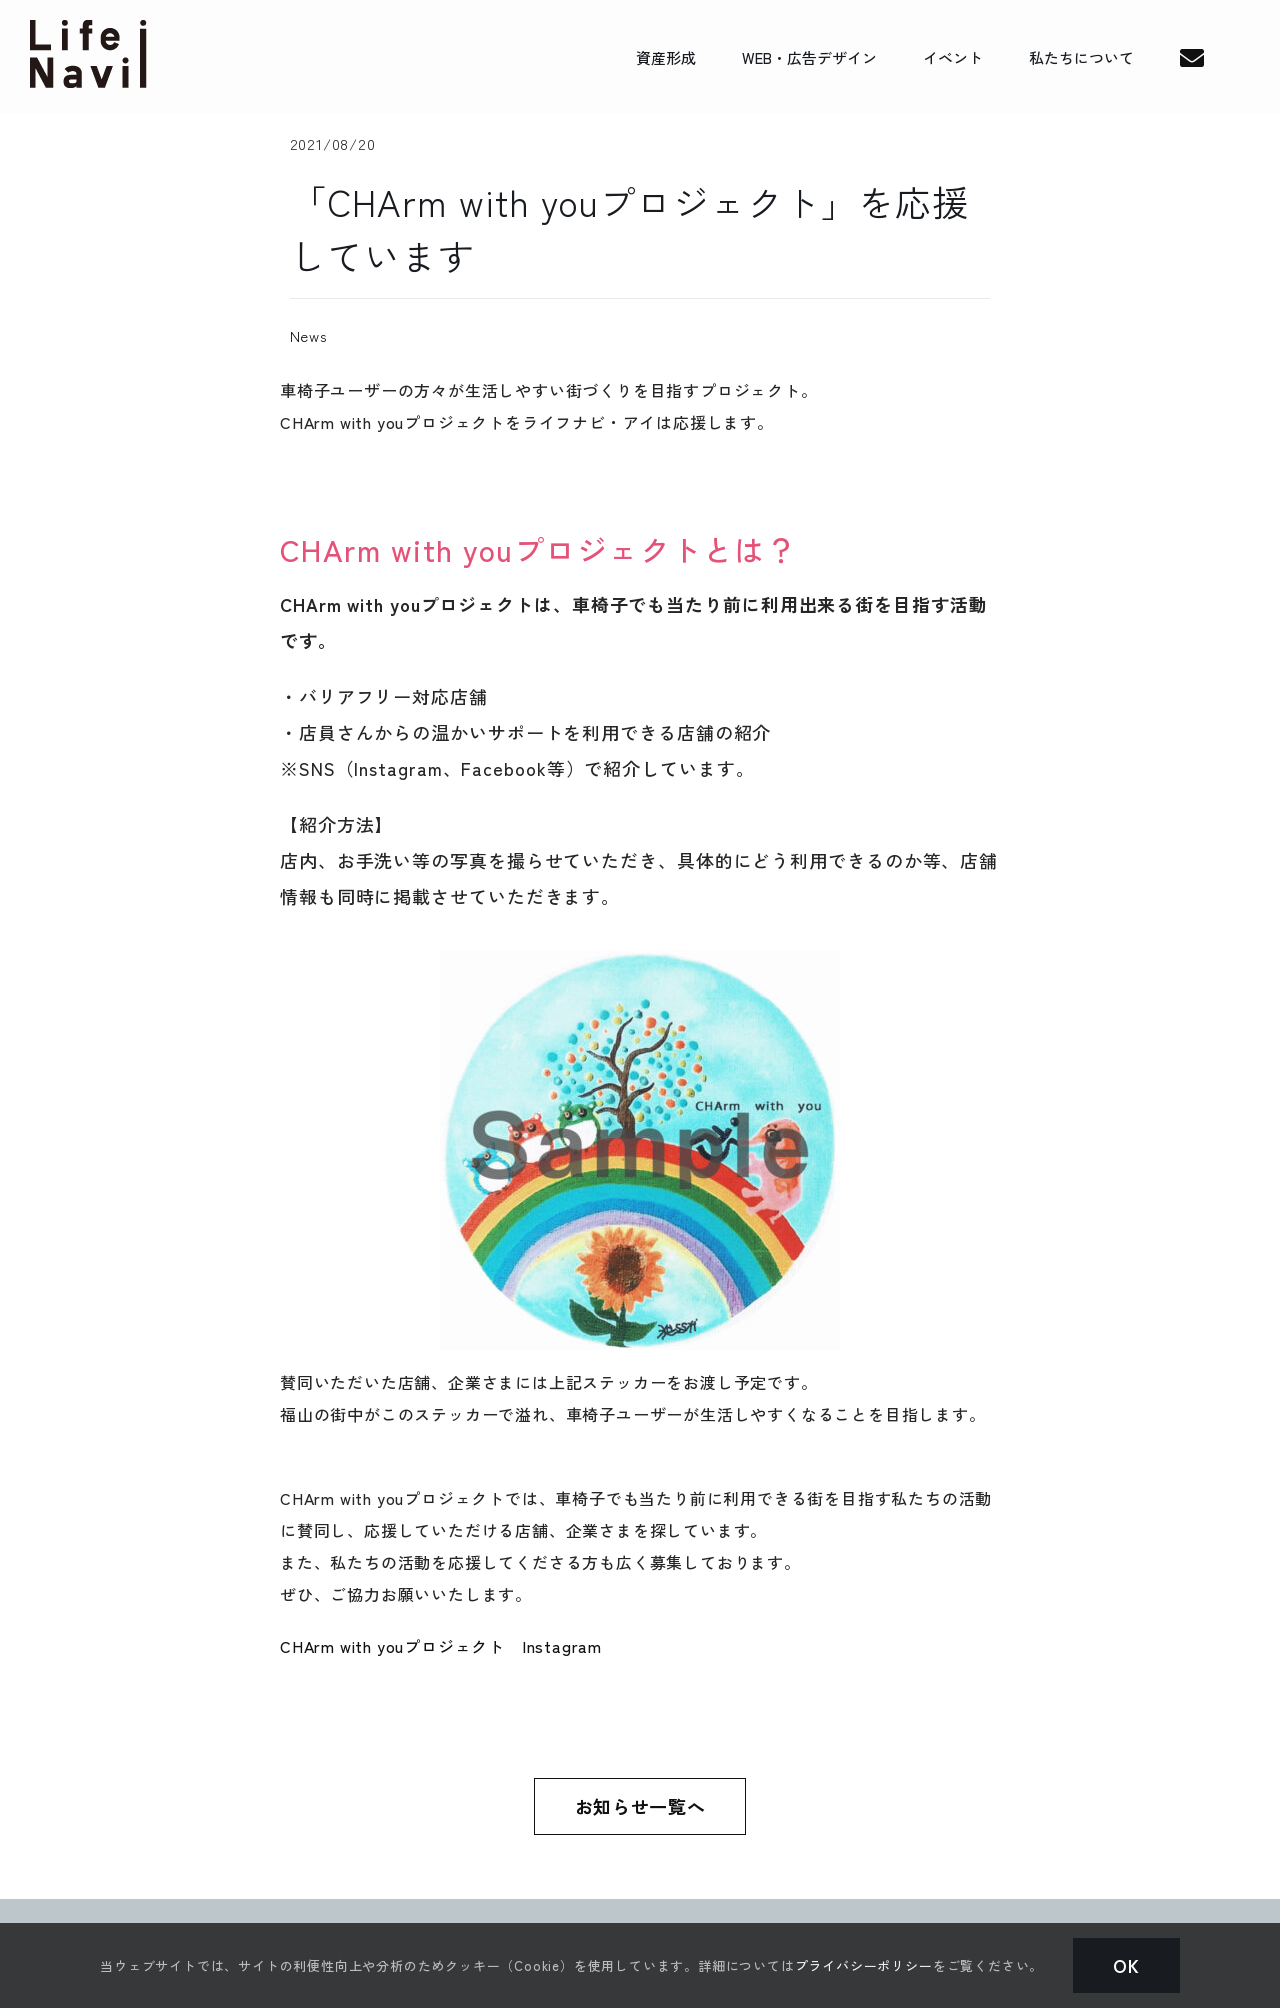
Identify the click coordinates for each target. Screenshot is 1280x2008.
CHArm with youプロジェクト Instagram (441, 1646)
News (309, 335)
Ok (1126, 1965)
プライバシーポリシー (864, 1965)
